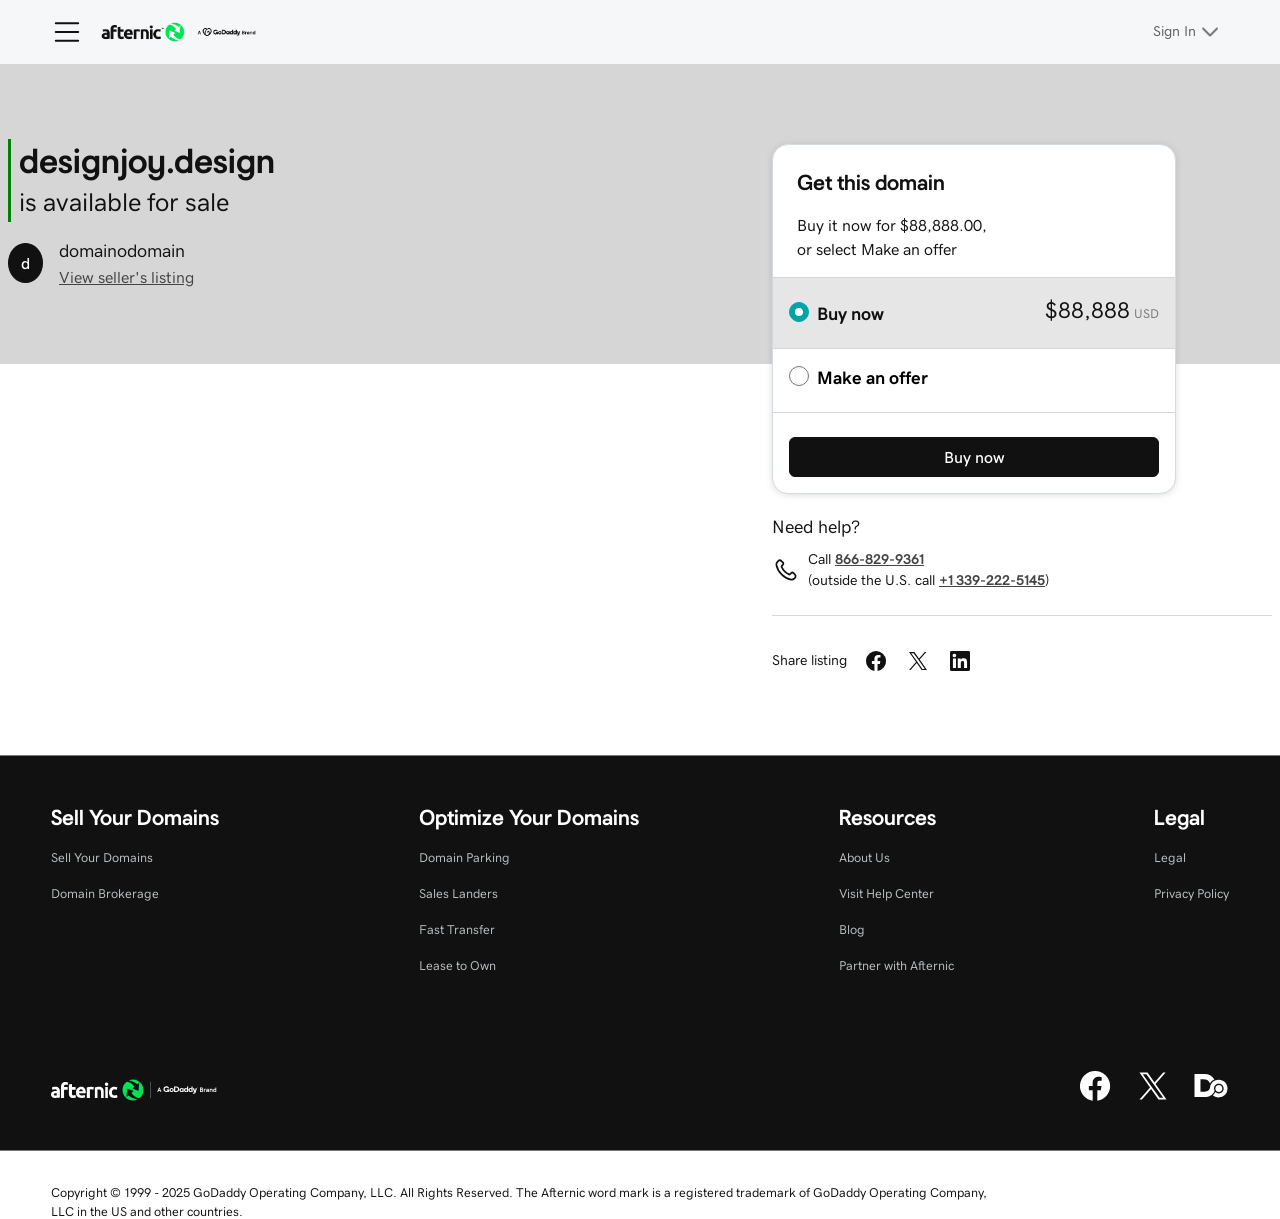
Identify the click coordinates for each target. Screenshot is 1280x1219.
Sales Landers (458, 893)
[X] (1153, 1098)
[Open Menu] (59, 32)
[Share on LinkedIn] (960, 661)
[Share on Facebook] (876, 661)
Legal (1170, 857)
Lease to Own (457, 965)
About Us (864, 857)
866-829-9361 (879, 559)
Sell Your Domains (102, 857)
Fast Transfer (457, 929)
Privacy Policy (1191, 893)
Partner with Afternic (896, 965)
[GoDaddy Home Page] (134, 1093)
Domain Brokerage (105, 893)
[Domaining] (1211, 1098)
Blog (852, 929)
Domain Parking (464, 857)
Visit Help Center (886, 893)
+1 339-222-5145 (992, 580)
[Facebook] (1095, 1098)
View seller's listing (126, 277)
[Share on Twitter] (918, 661)
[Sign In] (1188, 32)
